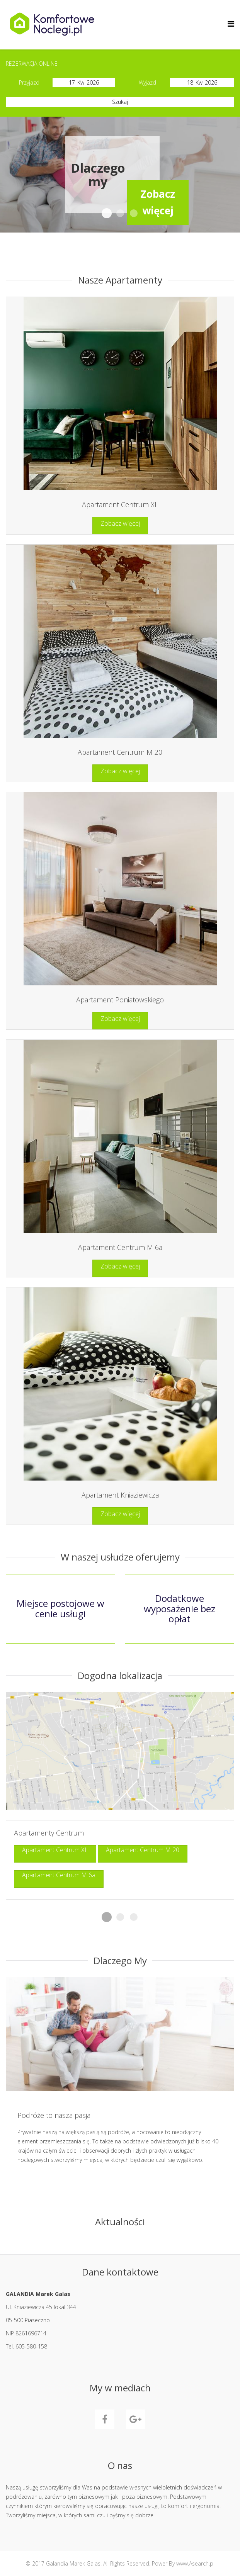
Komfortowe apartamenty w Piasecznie (120, 213)
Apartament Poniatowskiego (120, 999)
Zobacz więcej (120, 523)
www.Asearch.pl (195, 2563)
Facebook (104, 2419)
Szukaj (120, 101)
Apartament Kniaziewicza (120, 1494)
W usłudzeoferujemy (134, 213)
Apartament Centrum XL (120, 504)
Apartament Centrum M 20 (120, 752)
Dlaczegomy (107, 213)
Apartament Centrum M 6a (120, 1247)
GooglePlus (135, 2419)
